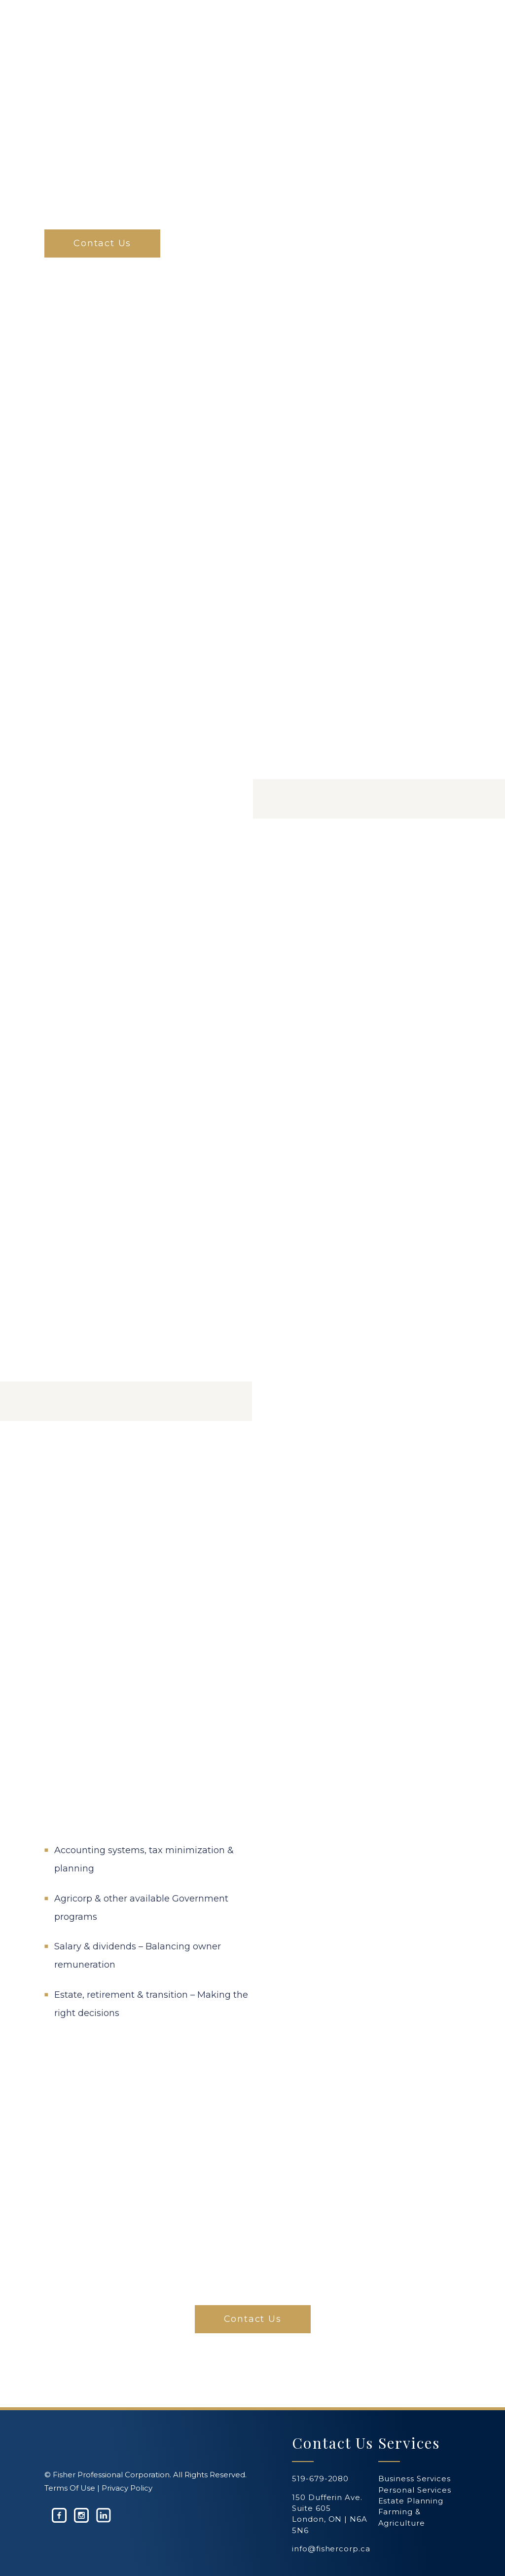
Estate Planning (411, 2500)
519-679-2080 (320, 2478)
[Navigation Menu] (455, 37)
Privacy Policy (127, 2488)
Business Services (414, 2478)
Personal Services (414, 2490)
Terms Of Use (69, 2488)
